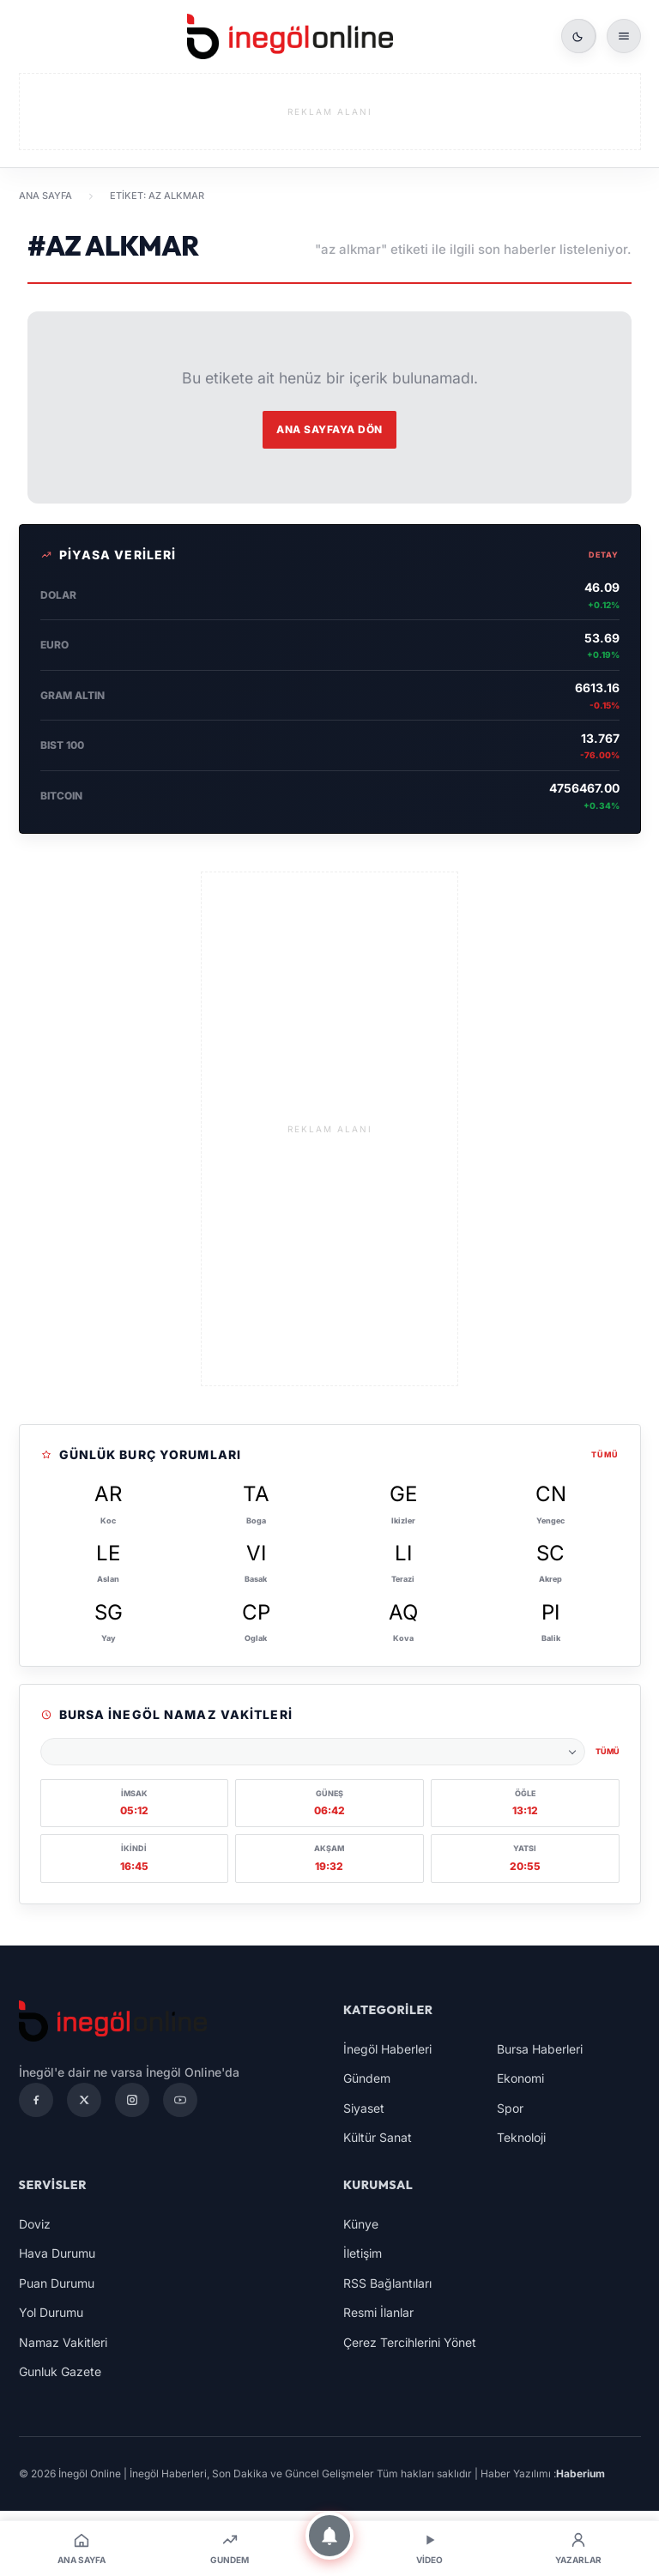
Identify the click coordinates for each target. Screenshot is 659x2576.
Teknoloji (521, 2137)
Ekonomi (520, 2078)
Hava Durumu (57, 2253)
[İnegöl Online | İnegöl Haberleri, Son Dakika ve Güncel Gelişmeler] (290, 36)
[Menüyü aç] (624, 36)
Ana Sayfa (45, 196)
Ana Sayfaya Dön (329, 429)
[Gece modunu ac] (578, 36)
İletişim (362, 2253)
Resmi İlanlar (378, 2312)
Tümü (605, 1454)
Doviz (35, 2224)
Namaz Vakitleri (63, 2342)
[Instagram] (132, 2100)
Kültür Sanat (377, 2137)
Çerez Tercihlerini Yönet (409, 2342)
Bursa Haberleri (540, 2049)
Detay (604, 554)
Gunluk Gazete (60, 2371)
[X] (84, 2100)
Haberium (580, 2473)
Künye (360, 2224)
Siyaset (363, 2108)
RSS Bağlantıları (387, 2283)
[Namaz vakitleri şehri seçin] (312, 1751)
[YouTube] (180, 2100)
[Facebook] (36, 2100)
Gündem (366, 2078)
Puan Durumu (56, 2283)
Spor (510, 2108)
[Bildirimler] (329, 2536)
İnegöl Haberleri (387, 2049)
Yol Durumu (51, 2312)
